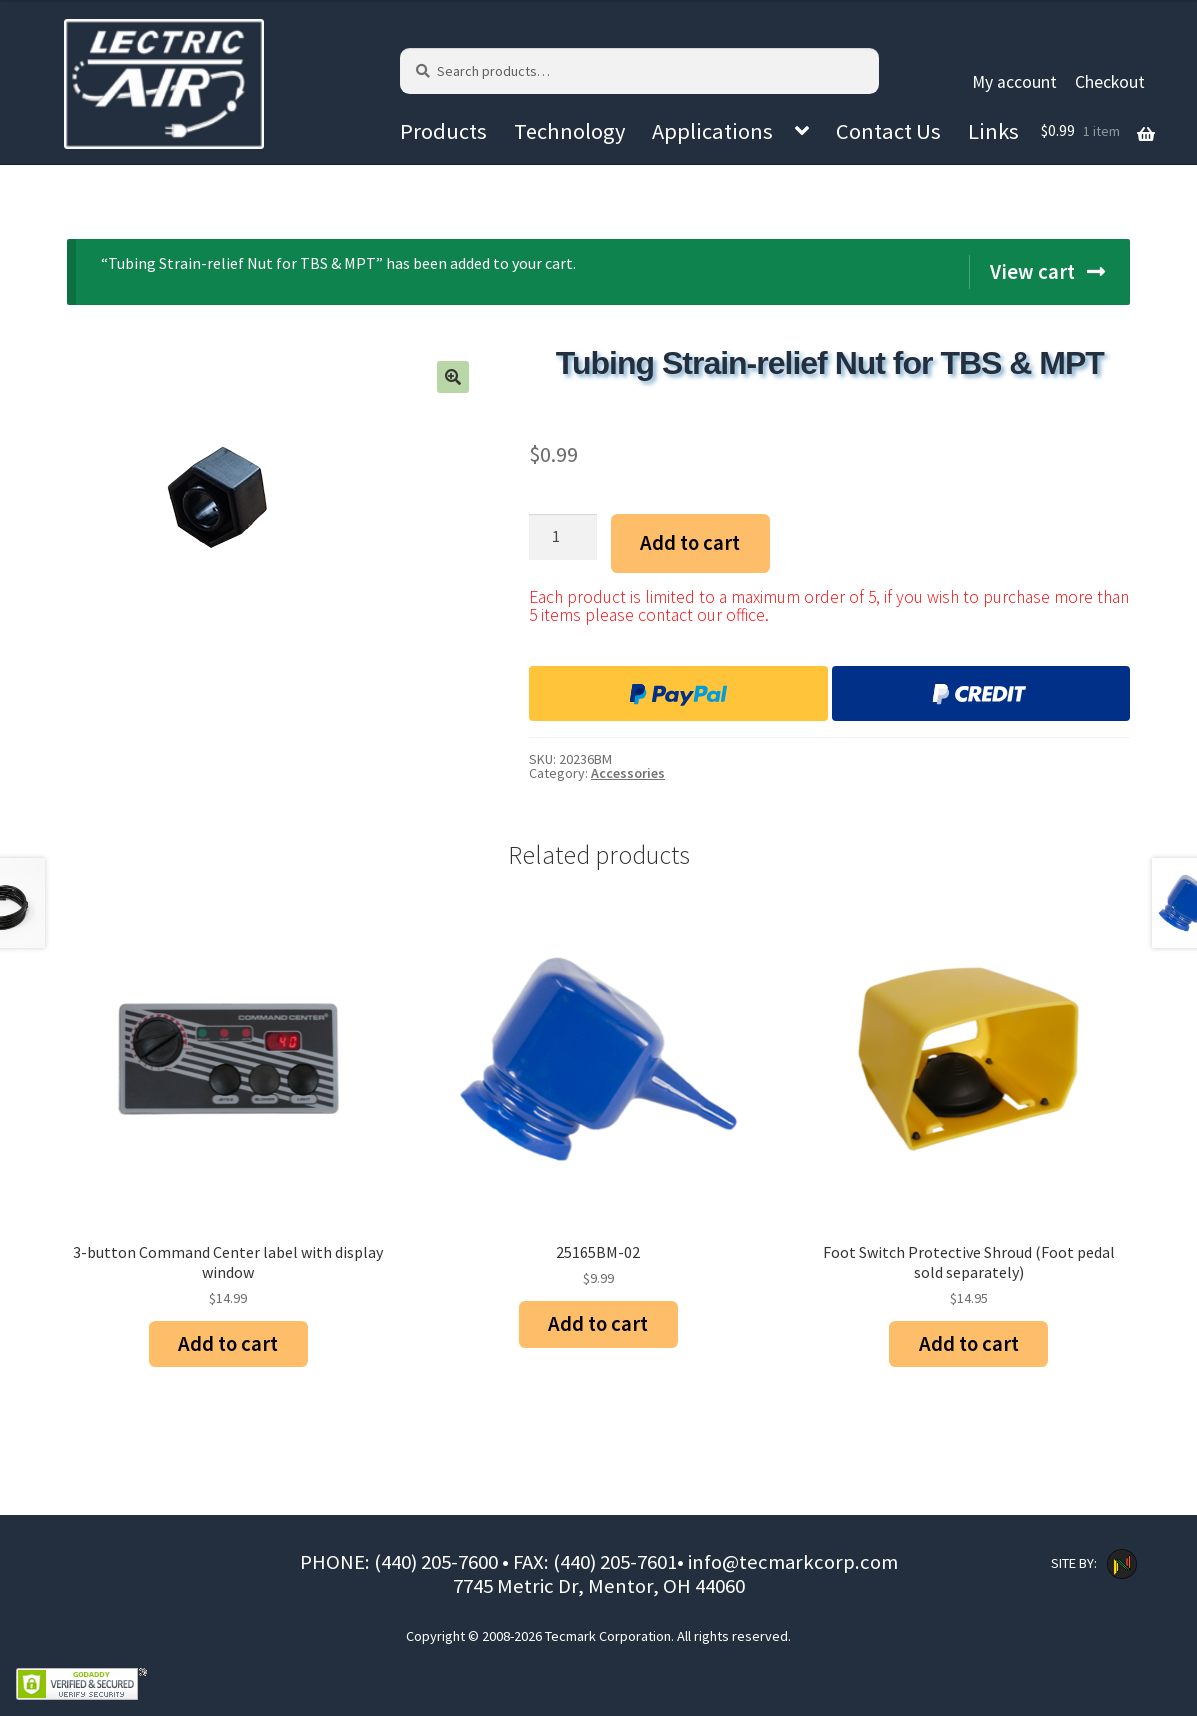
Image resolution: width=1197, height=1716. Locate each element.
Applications (712, 131)
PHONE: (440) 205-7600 (401, 1562)
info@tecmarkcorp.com (793, 1562)
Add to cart (690, 543)
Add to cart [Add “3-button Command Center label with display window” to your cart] (228, 1344)
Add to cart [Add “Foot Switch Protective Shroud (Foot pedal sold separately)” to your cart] (969, 1344)
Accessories (628, 773)
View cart (1032, 272)
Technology (569, 131)
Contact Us (888, 131)
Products (443, 131)
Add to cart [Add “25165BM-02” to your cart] (598, 1324)
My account (1014, 82)
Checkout (1110, 82)
